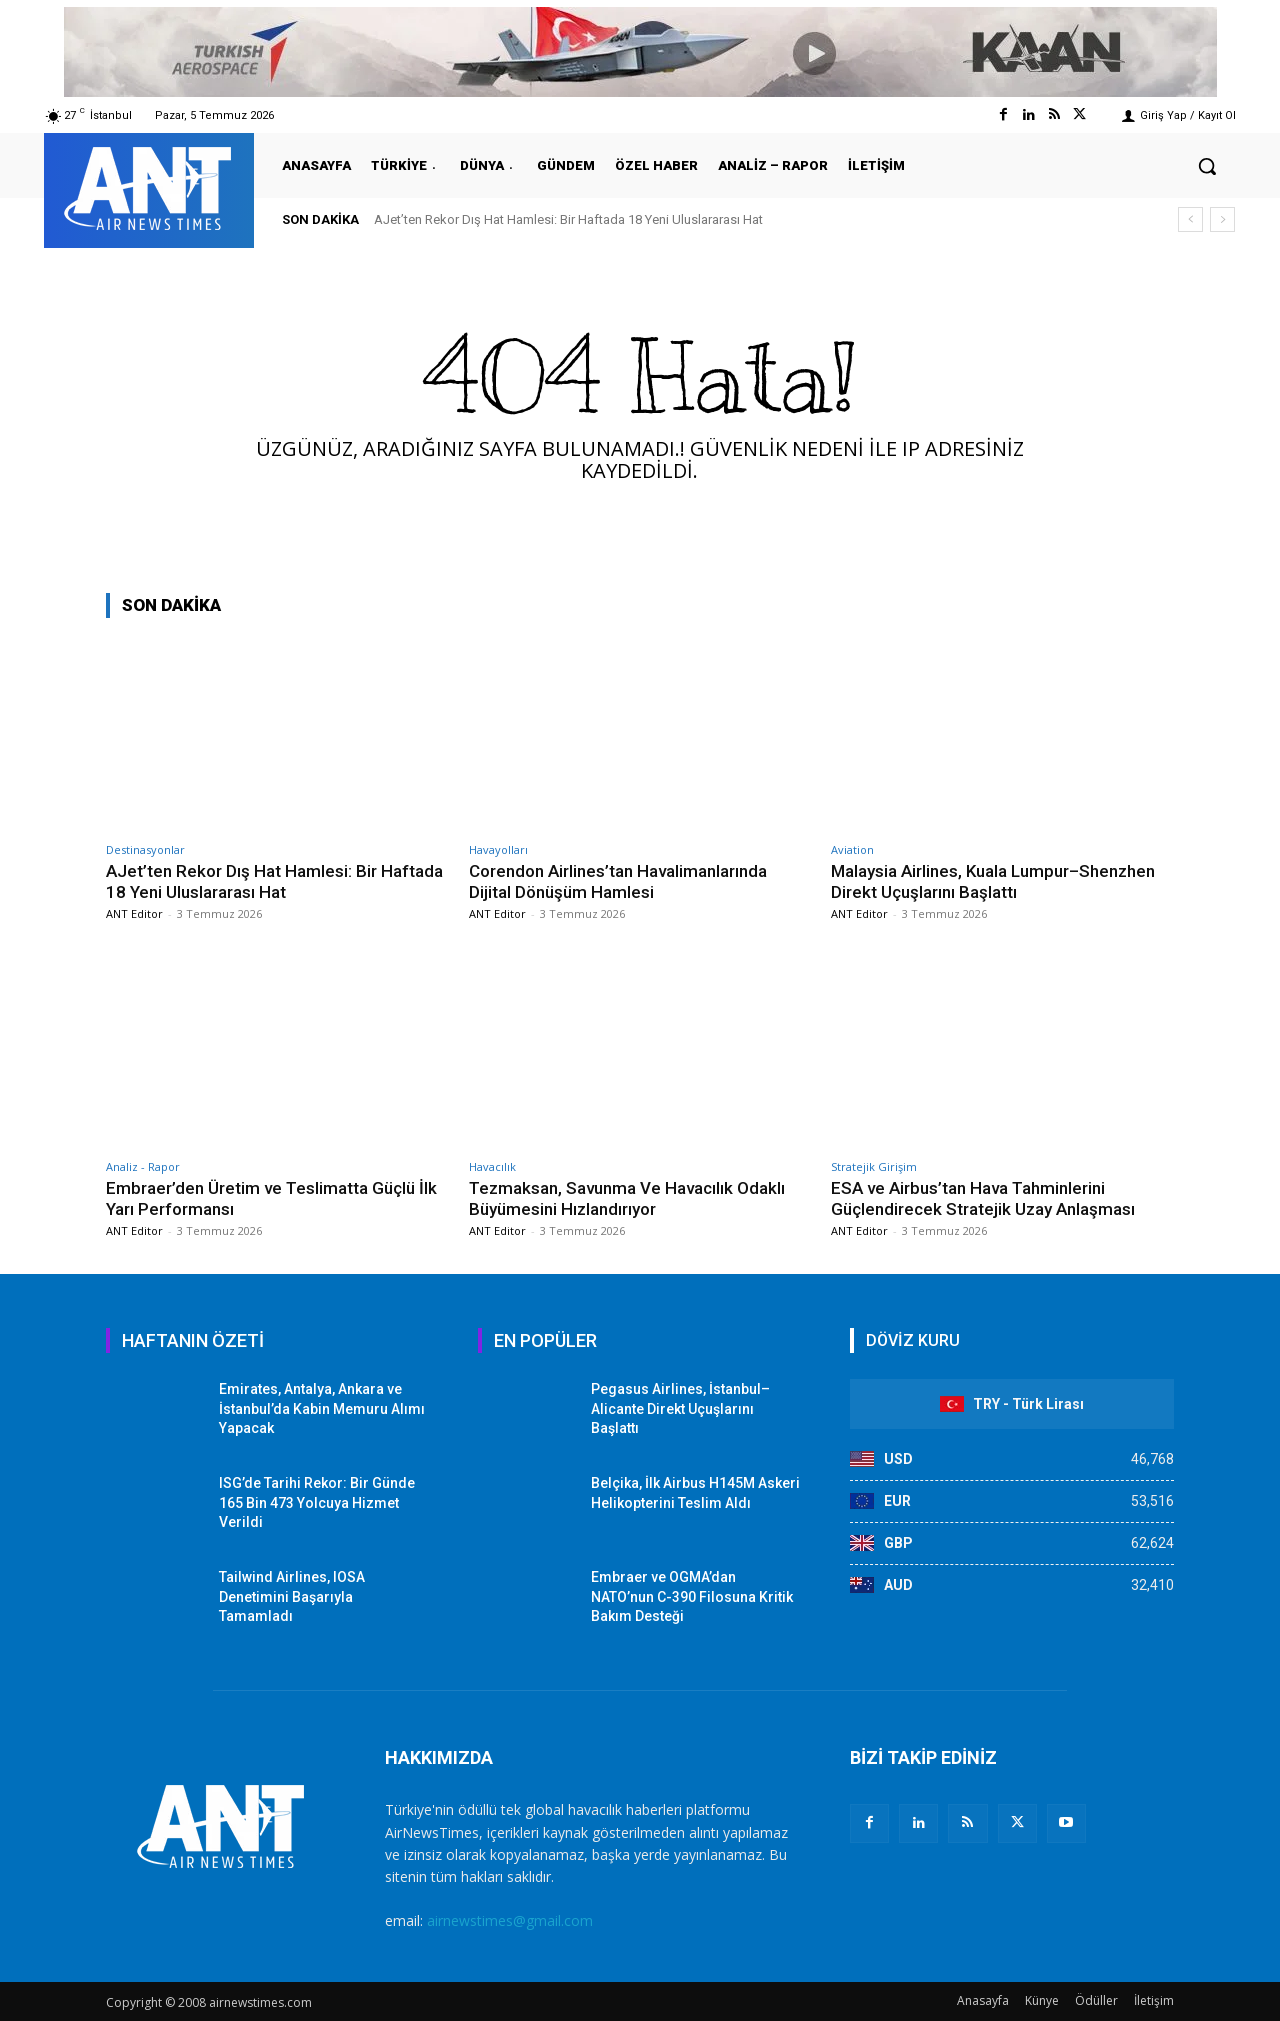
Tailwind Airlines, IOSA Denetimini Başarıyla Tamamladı (292, 1596)
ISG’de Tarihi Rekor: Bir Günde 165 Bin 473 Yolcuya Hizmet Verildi (317, 1502)
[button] (1207, 166)
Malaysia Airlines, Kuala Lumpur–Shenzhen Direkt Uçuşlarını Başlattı (993, 881)
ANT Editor (134, 913)
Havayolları (498, 849)
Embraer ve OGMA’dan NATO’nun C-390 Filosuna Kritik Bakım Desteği (692, 1596)
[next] (1222, 219)
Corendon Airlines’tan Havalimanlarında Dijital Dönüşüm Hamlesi (618, 881)
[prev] (1190, 219)
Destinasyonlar (145, 849)
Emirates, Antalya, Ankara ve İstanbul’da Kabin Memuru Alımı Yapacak (322, 1408)
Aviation (852, 849)
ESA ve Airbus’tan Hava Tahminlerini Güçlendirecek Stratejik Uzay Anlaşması (983, 1198)
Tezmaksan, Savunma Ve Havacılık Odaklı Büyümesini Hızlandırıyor (627, 1198)
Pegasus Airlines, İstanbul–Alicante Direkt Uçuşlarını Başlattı (680, 1408)
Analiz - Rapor (143, 1166)
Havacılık (492, 1166)
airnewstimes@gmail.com (510, 1920)
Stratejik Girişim (874, 1166)
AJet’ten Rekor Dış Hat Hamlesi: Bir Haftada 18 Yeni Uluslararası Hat (568, 219)
